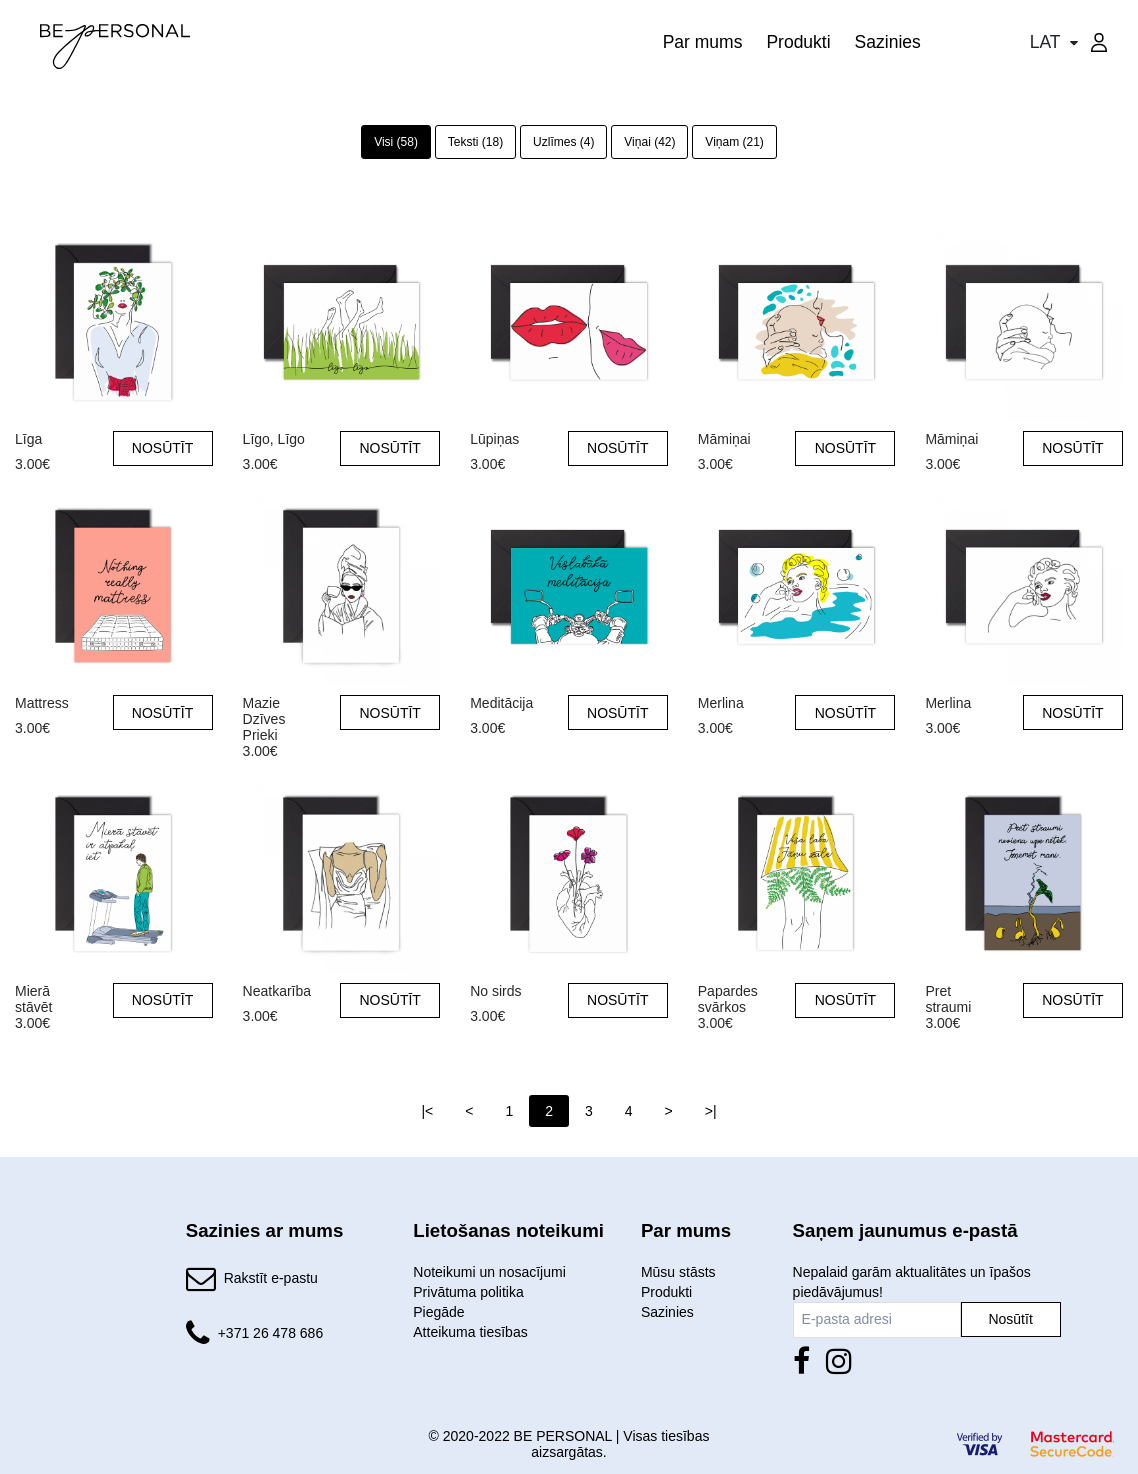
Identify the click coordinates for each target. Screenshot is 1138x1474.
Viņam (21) (734, 142)
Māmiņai (724, 439)
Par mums (703, 42)
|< (427, 1111)
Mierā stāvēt (33, 991)
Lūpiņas (494, 439)
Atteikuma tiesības (470, 1332)
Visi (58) (396, 142)
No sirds (495, 991)
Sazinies (888, 42)
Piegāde (438, 1312)
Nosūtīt (1010, 1319)
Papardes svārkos (728, 991)
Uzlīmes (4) (563, 142)
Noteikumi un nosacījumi (489, 1272)
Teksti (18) (475, 142)
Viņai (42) (649, 142)
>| (711, 1111)
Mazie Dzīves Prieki (264, 703)
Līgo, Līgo (274, 439)
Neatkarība (277, 991)
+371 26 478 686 (271, 1333)
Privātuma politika (468, 1292)
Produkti (798, 42)
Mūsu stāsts (678, 1272)
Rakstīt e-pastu (271, 1278)
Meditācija (501, 703)
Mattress (42, 703)
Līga (28, 439)
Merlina (721, 703)
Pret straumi (948, 991)
